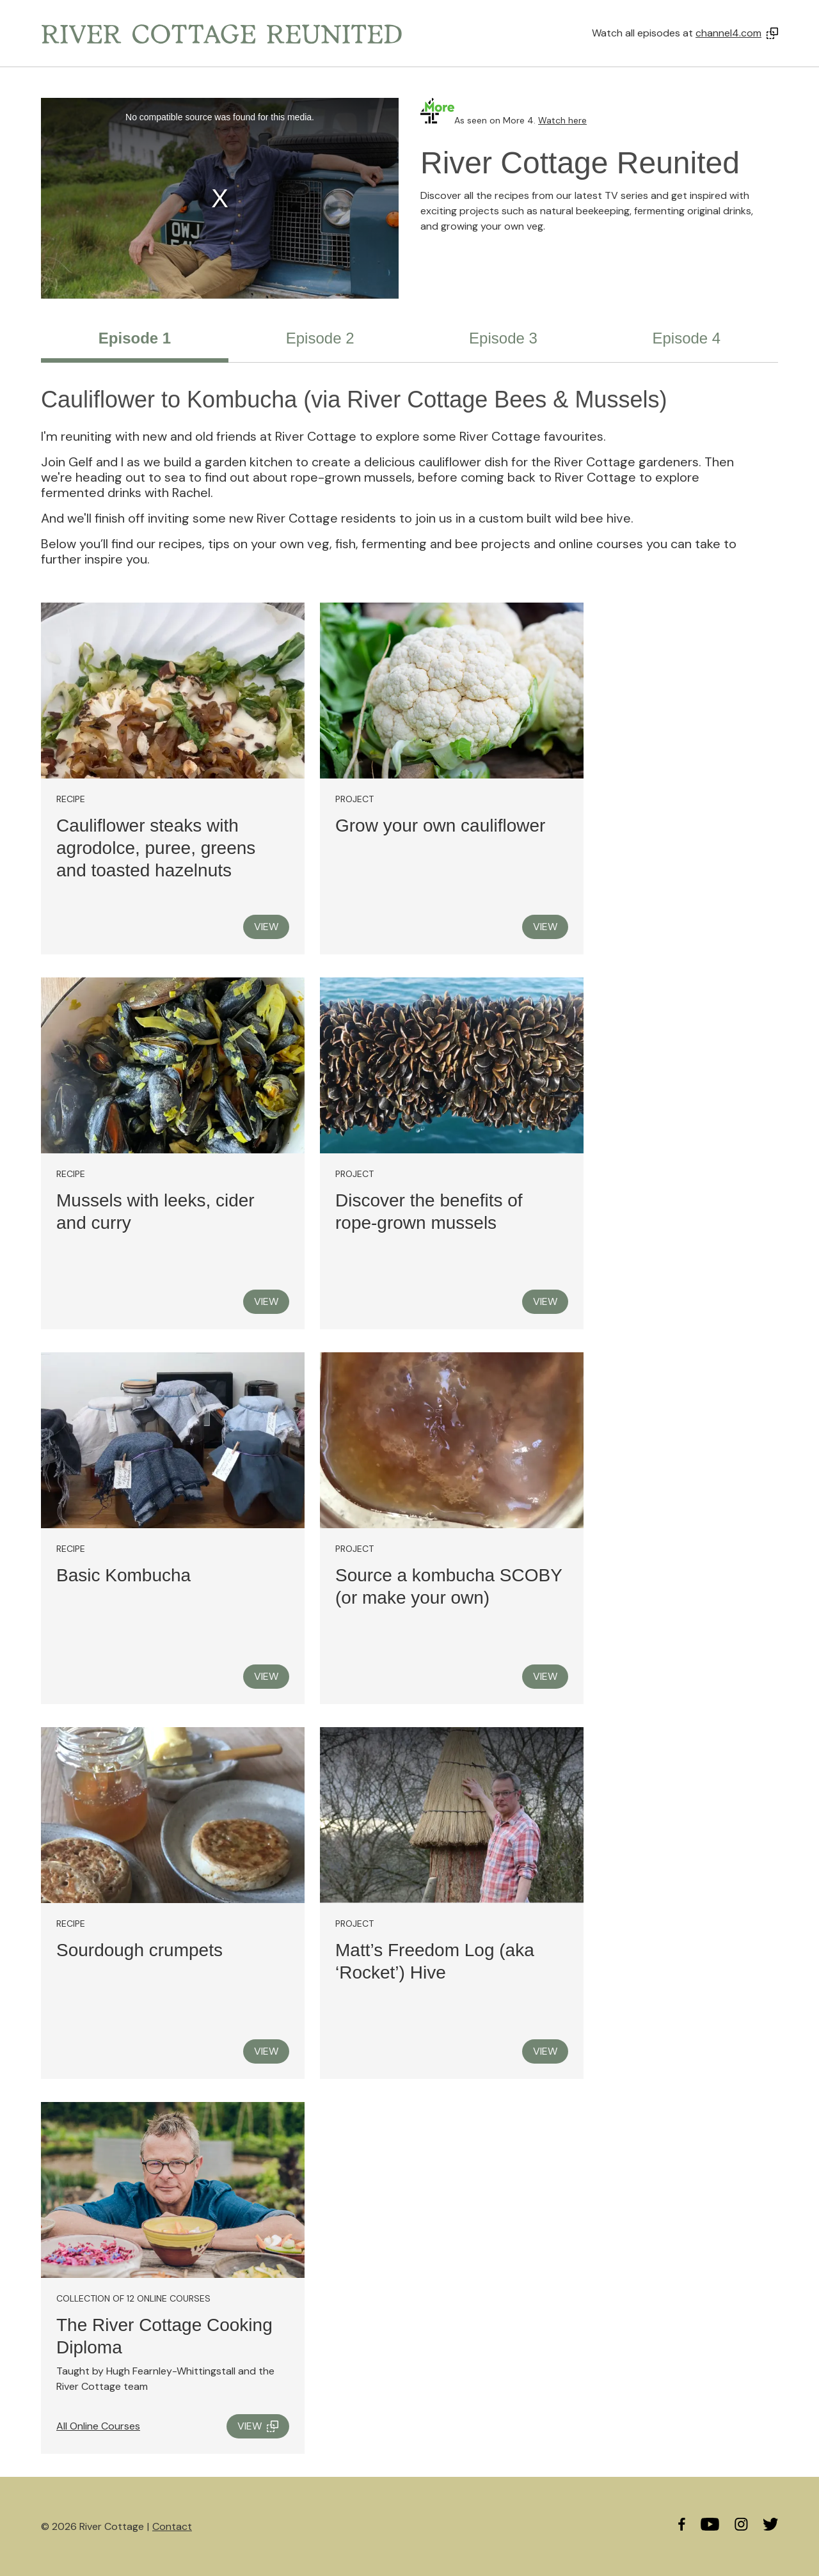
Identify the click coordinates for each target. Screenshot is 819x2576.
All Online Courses (98, 2426)
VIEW (266, 926)
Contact (172, 2526)
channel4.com (728, 33)
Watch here (562, 120)
